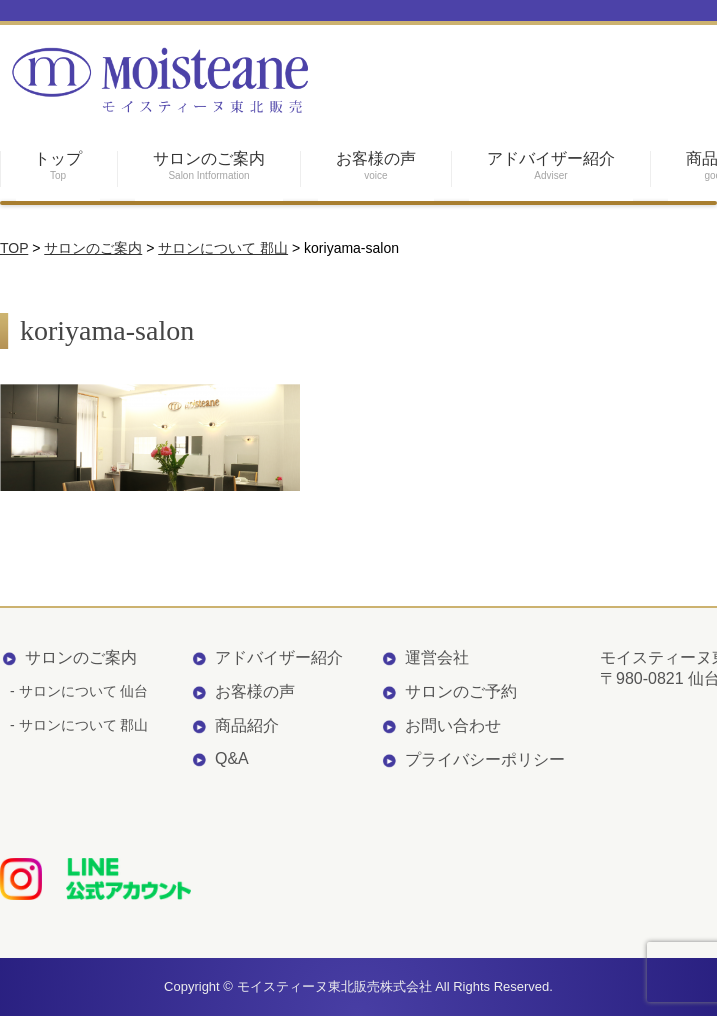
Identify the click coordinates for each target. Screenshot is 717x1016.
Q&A (232, 758)
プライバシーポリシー (485, 759)
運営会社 (437, 657)
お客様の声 (255, 691)
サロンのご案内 (81, 657)
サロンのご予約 (461, 691)
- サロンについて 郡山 (79, 725)
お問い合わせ (453, 725)
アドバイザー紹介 (279, 657)
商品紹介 (247, 725)
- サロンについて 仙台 (79, 691)
